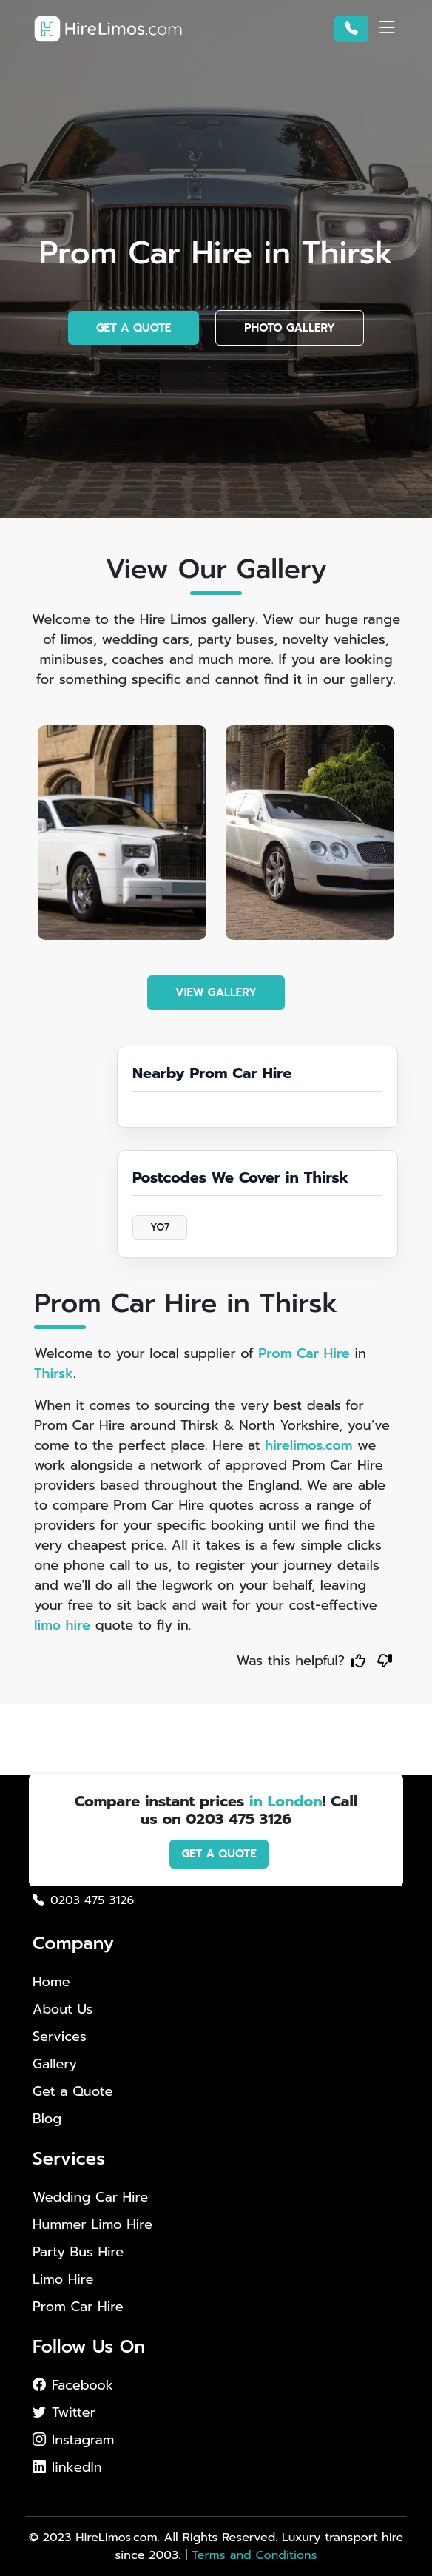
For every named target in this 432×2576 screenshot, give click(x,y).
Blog (47, 2118)
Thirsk (53, 1373)
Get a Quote (73, 2091)
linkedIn (67, 2467)
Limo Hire (63, 2280)
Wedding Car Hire (90, 2197)
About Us (62, 2009)
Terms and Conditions (254, 2555)
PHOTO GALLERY (289, 328)
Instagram (73, 2439)
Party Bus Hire (78, 2252)
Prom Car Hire (304, 1353)
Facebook (73, 2385)
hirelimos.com (308, 1445)
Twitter (64, 2412)
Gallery (55, 2064)
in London (286, 1801)
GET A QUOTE (133, 328)
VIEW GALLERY (216, 992)
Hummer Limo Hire (92, 2225)
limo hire (62, 1625)
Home (51, 1981)
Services (60, 2036)
